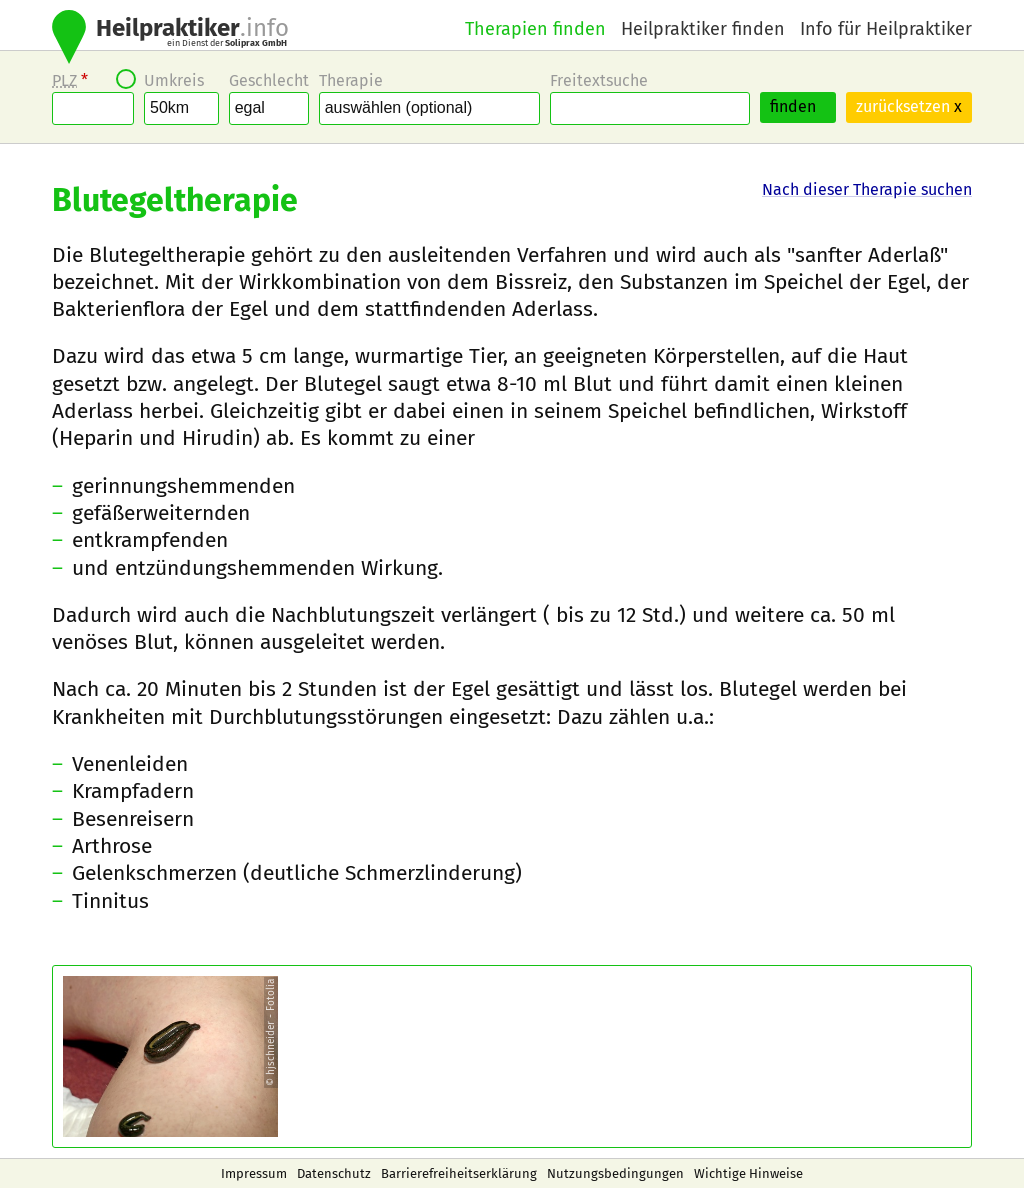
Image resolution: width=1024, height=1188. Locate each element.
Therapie (351, 80)
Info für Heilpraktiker (886, 29)
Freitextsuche (599, 80)
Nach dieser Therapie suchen (867, 189)
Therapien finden (535, 29)
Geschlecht (269, 80)
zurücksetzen (909, 106)
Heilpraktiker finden (703, 29)
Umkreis (174, 80)
